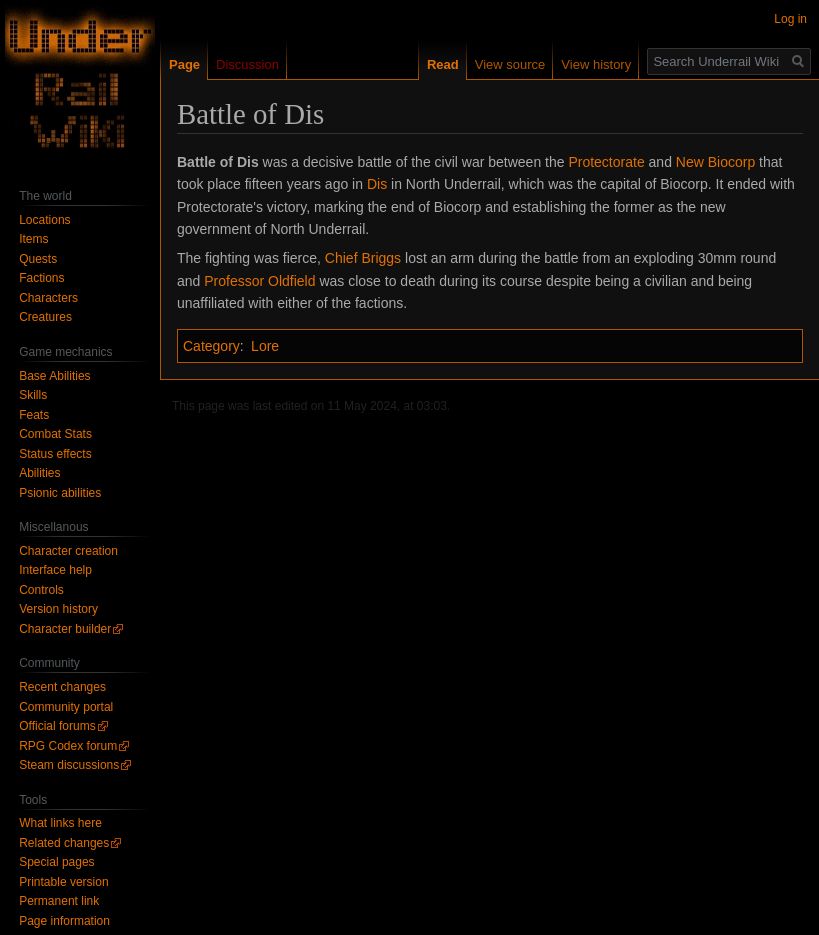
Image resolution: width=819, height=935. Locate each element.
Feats (34, 415)
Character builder (65, 629)
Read (443, 64)
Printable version (63, 882)
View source (510, 64)
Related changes (64, 843)
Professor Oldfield (259, 281)
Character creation (68, 551)
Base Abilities (54, 376)
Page (184, 64)
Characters (48, 298)
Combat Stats (55, 434)
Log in (790, 19)
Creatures (45, 317)
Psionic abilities (60, 493)
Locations (44, 220)
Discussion (247, 64)
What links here (60, 823)
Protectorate (606, 162)
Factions (41, 278)
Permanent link (59, 901)
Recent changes (62, 687)
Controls (41, 590)
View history (596, 64)
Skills (33, 395)
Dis (377, 184)
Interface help (55, 570)
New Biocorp (715, 162)
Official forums (57, 726)
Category (211, 346)
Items (33, 239)
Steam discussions (69, 765)
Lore (265, 346)
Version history (58, 609)
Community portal (66, 707)
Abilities (39, 473)
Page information (64, 921)
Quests (38, 259)
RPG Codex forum (68, 746)
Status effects (55, 454)
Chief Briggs (363, 258)
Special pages (56, 862)
